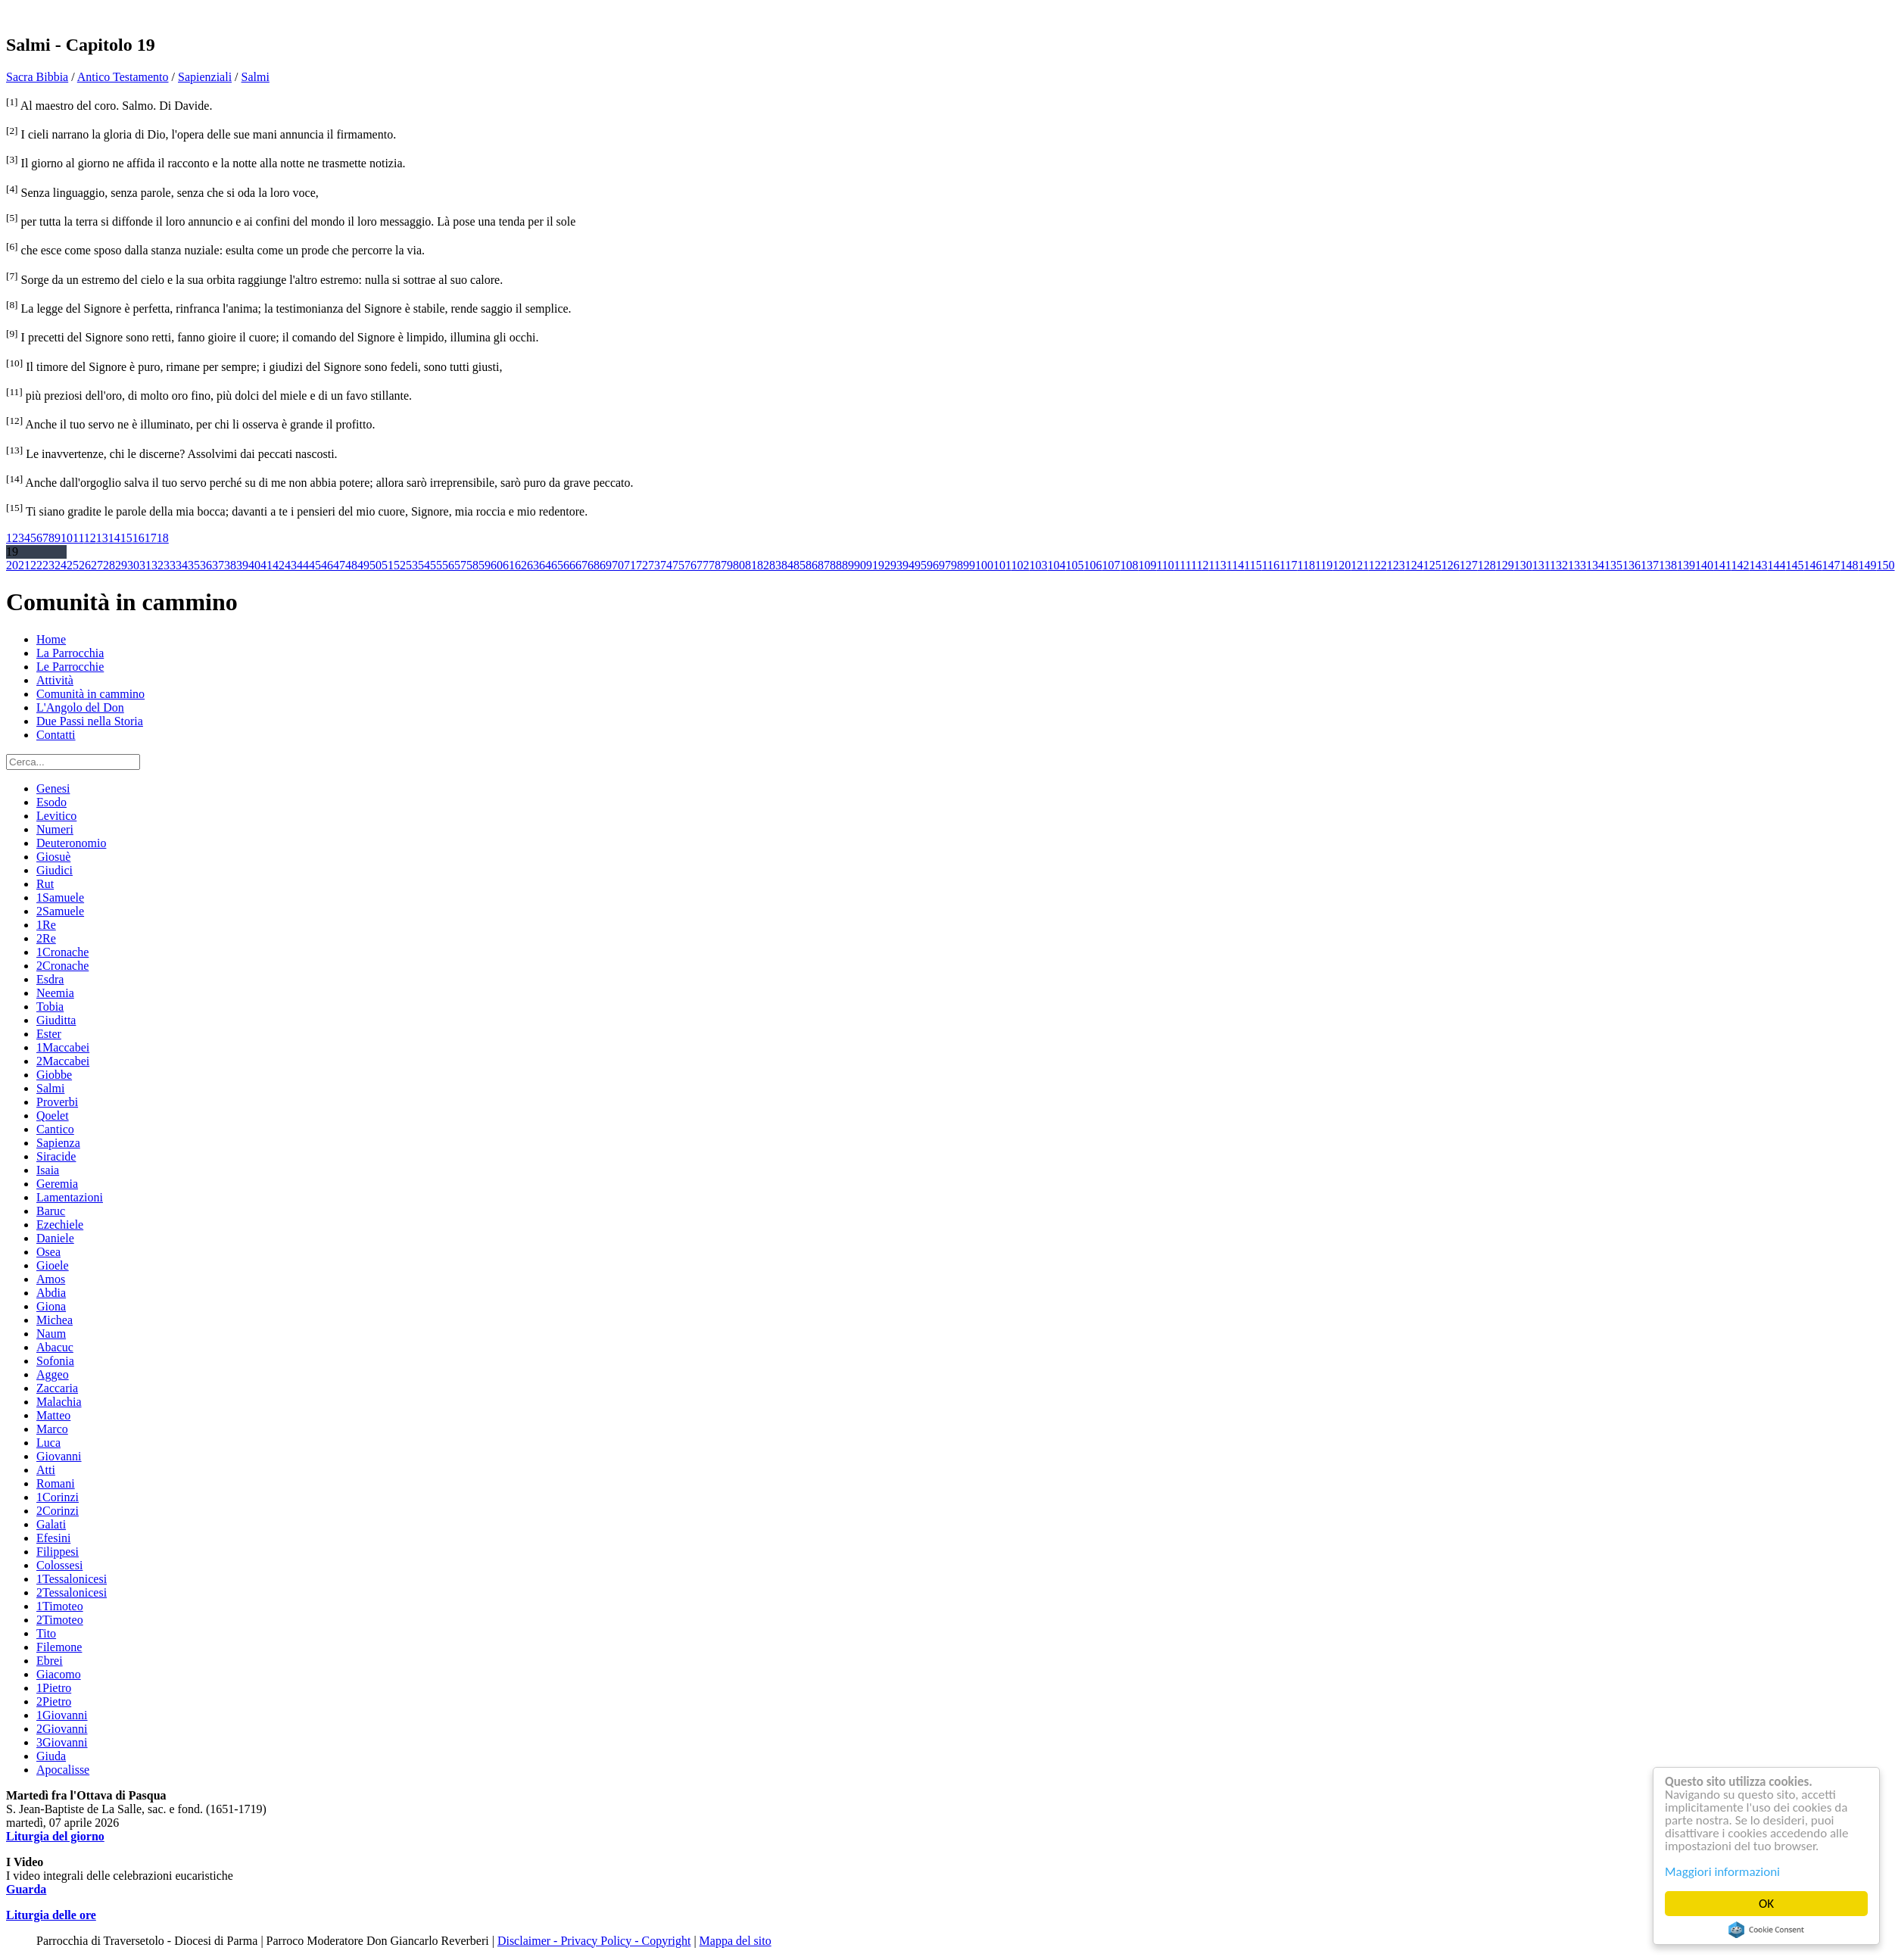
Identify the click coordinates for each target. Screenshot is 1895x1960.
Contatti (56, 734)
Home (51, 639)
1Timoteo (59, 1606)
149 (1868, 565)
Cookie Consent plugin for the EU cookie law (1766, 1929)
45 (315, 565)
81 (751, 565)
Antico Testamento (123, 76)
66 (569, 565)
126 (1451, 565)
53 (412, 565)
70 (618, 565)
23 (48, 565)
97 (945, 565)
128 (1487, 565)
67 (581, 565)
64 (545, 565)
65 (557, 565)
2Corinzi (57, 1510)
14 (114, 537)
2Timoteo (59, 1619)
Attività (54, 680)
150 (1886, 565)
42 (279, 565)
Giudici (54, 870)
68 (594, 565)
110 (1164, 565)
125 (1432, 565)
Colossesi (59, 1565)
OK (1766, 1904)
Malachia (59, 1401)
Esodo (51, 802)
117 (1288, 565)
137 (1650, 565)
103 (1038, 565)
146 (1813, 565)
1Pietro (53, 1687)
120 (1341, 565)
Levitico (56, 815)
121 (1359, 565)
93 (896, 565)
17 (151, 537)
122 (1378, 565)
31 (145, 565)
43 (291, 565)
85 (799, 565)
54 (424, 565)
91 (872, 565)
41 (266, 565)
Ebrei (49, 1660)
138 (1668, 565)
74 (666, 565)
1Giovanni (62, 1715)
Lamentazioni (69, 1197)
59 (484, 565)
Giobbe (54, 1074)
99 (969, 565)
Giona (51, 1306)
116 (1270, 565)
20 (12, 565)
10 (67, 537)
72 (642, 565)
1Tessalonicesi (71, 1578)
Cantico (55, 1129)
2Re (46, 938)
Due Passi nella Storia (89, 721)
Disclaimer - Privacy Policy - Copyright (594, 1940)
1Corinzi (57, 1497)
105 (1074, 565)
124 (1414, 565)
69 (606, 565)
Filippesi (57, 1551)
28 (109, 565)
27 (97, 565)
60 (497, 565)
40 (254, 565)
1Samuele (60, 897)
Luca (48, 1442)
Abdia (51, 1292)
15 (126, 537)
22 (36, 565)
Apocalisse (62, 1769)
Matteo (53, 1415)
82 (763, 565)
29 (121, 565)
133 (1577, 565)
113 (1217, 565)
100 (984, 565)
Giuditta (56, 1020)
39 (242, 565)
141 (1722, 565)
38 (230, 565)
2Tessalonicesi (71, 1592)
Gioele (52, 1265)
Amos (50, 1279)
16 (138, 537)
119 (1323, 565)
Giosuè (53, 856)
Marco (52, 1428)
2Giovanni (62, 1728)
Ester (48, 1033)
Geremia (57, 1183)
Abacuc (54, 1347)
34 (182, 565)
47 (339, 565)
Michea (54, 1319)
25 (73, 565)
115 (1252, 565)
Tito (46, 1633)
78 (715, 565)
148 (1849, 565)
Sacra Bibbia (37, 76)
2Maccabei (62, 1061)
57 (460, 565)
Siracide (56, 1156)
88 (836, 565)
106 (1092, 565)
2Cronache (62, 965)
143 (1759, 565)
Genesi (53, 788)
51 (388, 565)
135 (1613, 565)
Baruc (50, 1210)
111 (1182, 565)
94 (908, 565)
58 (472, 565)
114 (1235, 565)
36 (206, 565)
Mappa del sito (735, 1940)
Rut (45, 883)
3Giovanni (62, 1742)
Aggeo (52, 1374)
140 (1704, 565)
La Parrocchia (70, 653)
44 (303, 565)
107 (1111, 565)
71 (630, 565)
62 (521, 565)
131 (1541, 565)
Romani (55, 1483)
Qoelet (52, 1115)
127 (1469, 565)
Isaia (47, 1170)
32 (157, 565)
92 (884, 565)
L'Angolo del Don (80, 707)
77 (703, 565)
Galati (51, 1524)
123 (1396, 565)
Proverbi (57, 1101)
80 (739, 565)
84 (787, 565)
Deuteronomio (71, 843)
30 (133, 565)
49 (363, 565)
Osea (48, 1251)
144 (1777, 565)
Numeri (54, 829)
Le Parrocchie (70, 666)
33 (170, 565)
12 (90, 537)
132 (1559, 565)
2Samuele (60, 911)
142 (1740, 565)
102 (1020, 565)
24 (61, 565)
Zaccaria (57, 1388)
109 (1147, 565)
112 (1199, 565)
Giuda (51, 1756)
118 (1305, 565)
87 (824, 565)
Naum (51, 1333)
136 (1631, 565)
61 (509, 565)
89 (848, 565)
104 (1056, 565)
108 (1129, 565)
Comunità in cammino (90, 693)
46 (327, 565)
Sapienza (58, 1142)
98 (957, 565)
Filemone (59, 1647)
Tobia (50, 1006)
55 (436, 565)
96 (933, 565)
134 (1595, 565)
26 (85, 565)
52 (400, 565)
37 (218, 565)
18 (163, 537)
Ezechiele (59, 1224)
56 (448, 565)
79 (727, 565)
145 (1795, 565)
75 (678, 565)
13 (102, 537)
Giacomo (58, 1674)
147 (1831, 565)
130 (1523, 565)
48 (351, 565)
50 (375, 565)
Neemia (55, 992)
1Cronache (62, 952)
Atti (45, 1469)
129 (1505, 565)
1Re (46, 924)
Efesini (53, 1538)
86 (812, 565)
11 (78, 537)
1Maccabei (62, 1047)
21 (24, 565)
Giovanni (59, 1456)
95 (921, 565)
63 (533, 565)
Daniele (55, 1238)
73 (654, 565)
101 (1002, 565)
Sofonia (55, 1360)
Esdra (50, 979)
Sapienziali (205, 76)
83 (775, 565)
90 (860, 565)
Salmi (256, 76)
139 (1686, 565)
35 (194, 565)
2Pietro (53, 1701)
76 (690, 565)
